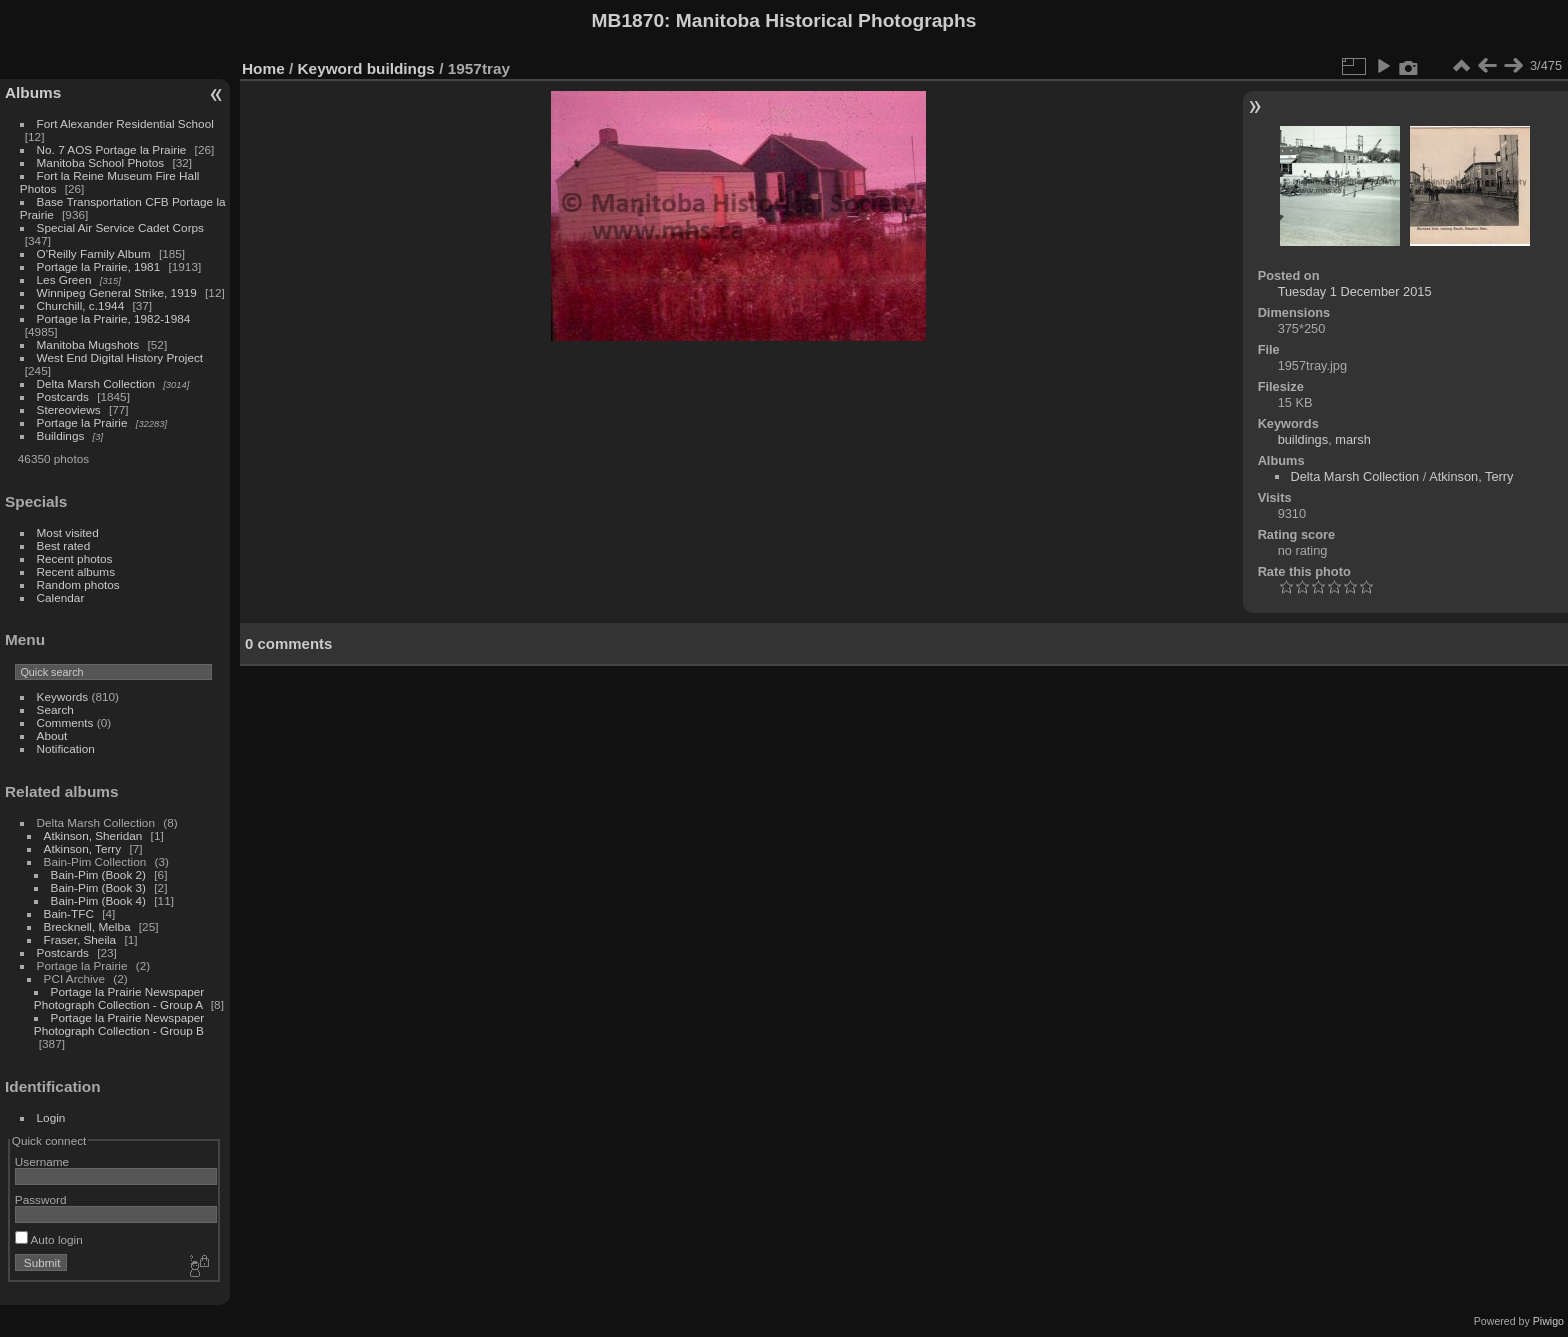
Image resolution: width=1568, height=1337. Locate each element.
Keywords (63, 696)
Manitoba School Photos (101, 162)
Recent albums (76, 571)
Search (55, 709)
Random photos (78, 584)
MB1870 (628, 20)
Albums (33, 92)
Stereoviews (69, 409)
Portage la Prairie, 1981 (99, 266)
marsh (1353, 439)
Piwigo (1548, 1321)
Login (51, 1117)
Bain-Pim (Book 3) (98, 887)
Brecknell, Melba (87, 926)
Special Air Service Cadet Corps (120, 227)
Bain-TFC (69, 913)
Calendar (61, 597)
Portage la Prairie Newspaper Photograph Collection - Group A (119, 998)
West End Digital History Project (120, 357)
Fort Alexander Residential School (125, 123)
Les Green (64, 279)
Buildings (61, 435)
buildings (401, 68)
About (52, 735)
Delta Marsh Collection (96, 383)
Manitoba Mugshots (88, 344)
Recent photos (75, 558)
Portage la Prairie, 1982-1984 (114, 318)
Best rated (64, 545)
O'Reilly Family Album (94, 253)
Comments (65, 722)
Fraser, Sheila (80, 939)
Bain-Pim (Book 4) (98, 900)
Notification (66, 748)
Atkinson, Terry (83, 848)
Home (263, 68)
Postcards (63, 396)
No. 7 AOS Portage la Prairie (112, 149)
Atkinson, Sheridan (93, 835)
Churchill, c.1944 (81, 305)
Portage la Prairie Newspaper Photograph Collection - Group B (119, 1024)
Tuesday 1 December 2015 (1355, 291)
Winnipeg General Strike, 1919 (117, 292)
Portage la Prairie (82, 422)
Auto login (49, 1239)
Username (42, 1161)
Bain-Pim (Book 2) (98, 874)
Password (41, 1199)
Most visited (68, 532)
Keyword (330, 68)
